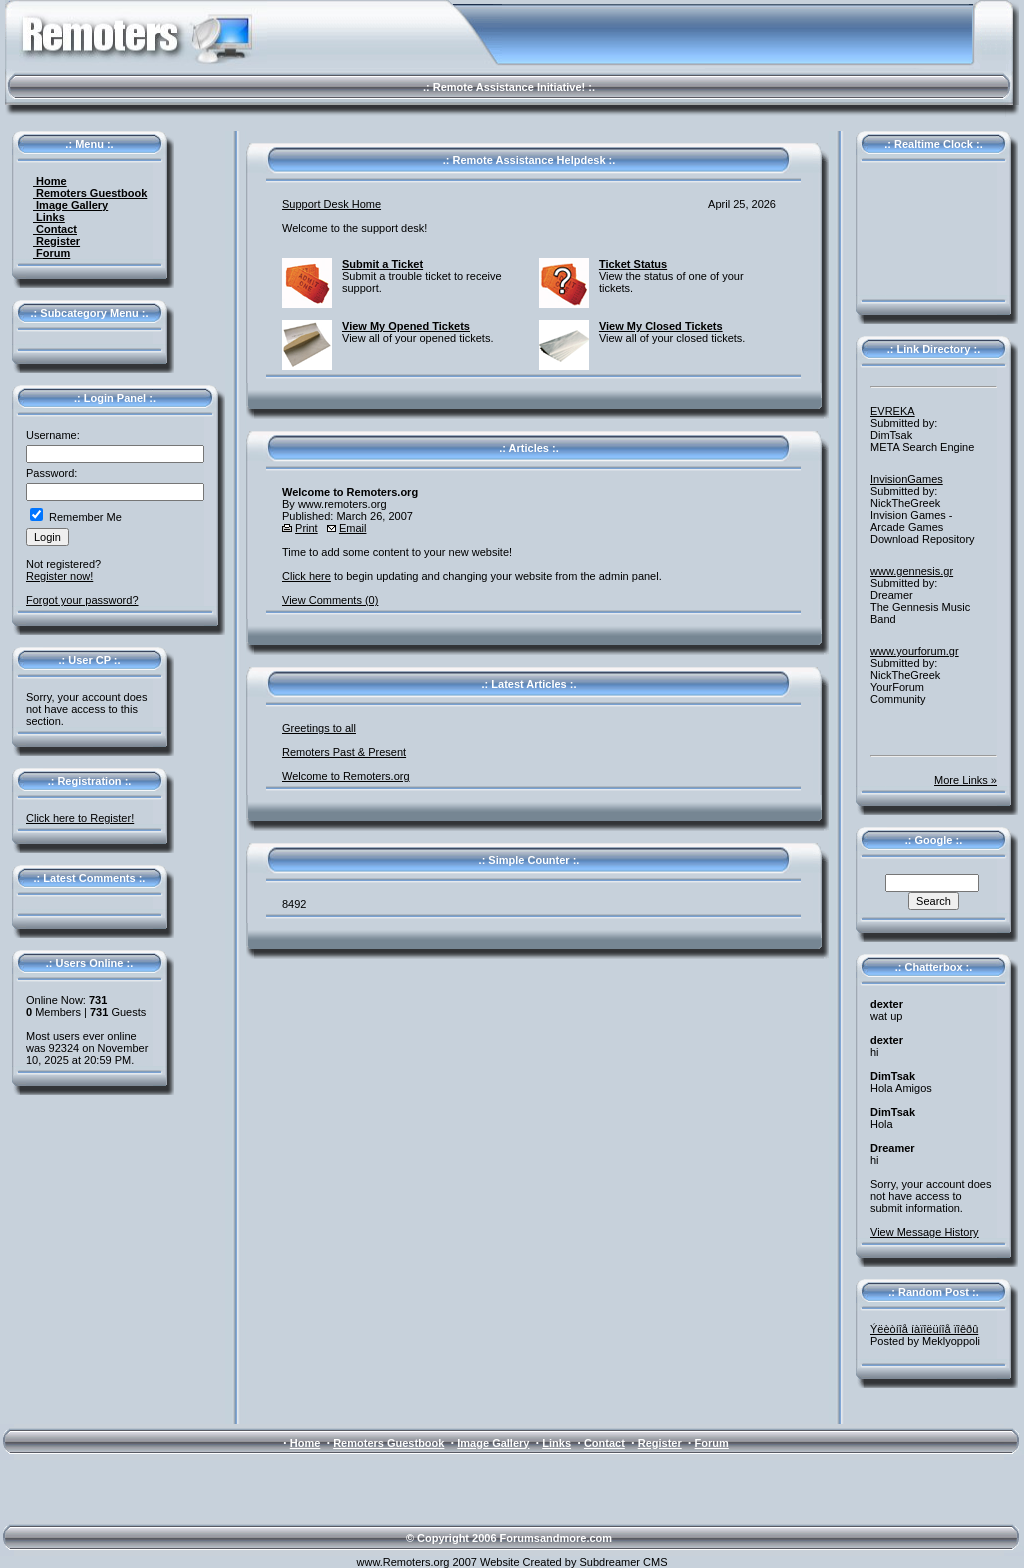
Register (56, 241)
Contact (55, 229)
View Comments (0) (330, 600)
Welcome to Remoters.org (346, 776)
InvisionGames (906, 479)
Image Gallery (70, 205)
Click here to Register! (80, 818)
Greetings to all (319, 728)
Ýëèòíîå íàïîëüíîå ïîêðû (924, 1329)
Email (353, 528)
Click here (306, 576)
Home (50, 181)
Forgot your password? (82, 600)
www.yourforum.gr (914, 651)
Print (306, 528)
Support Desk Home (331, 204)
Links (49, 217)
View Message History (924, 1232)
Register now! (59, 576)
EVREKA (892, 411)
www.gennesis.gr (911, 571)
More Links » (965, 780)
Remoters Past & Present (344, 752)
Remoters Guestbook (90, 193)
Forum (51, 253)
